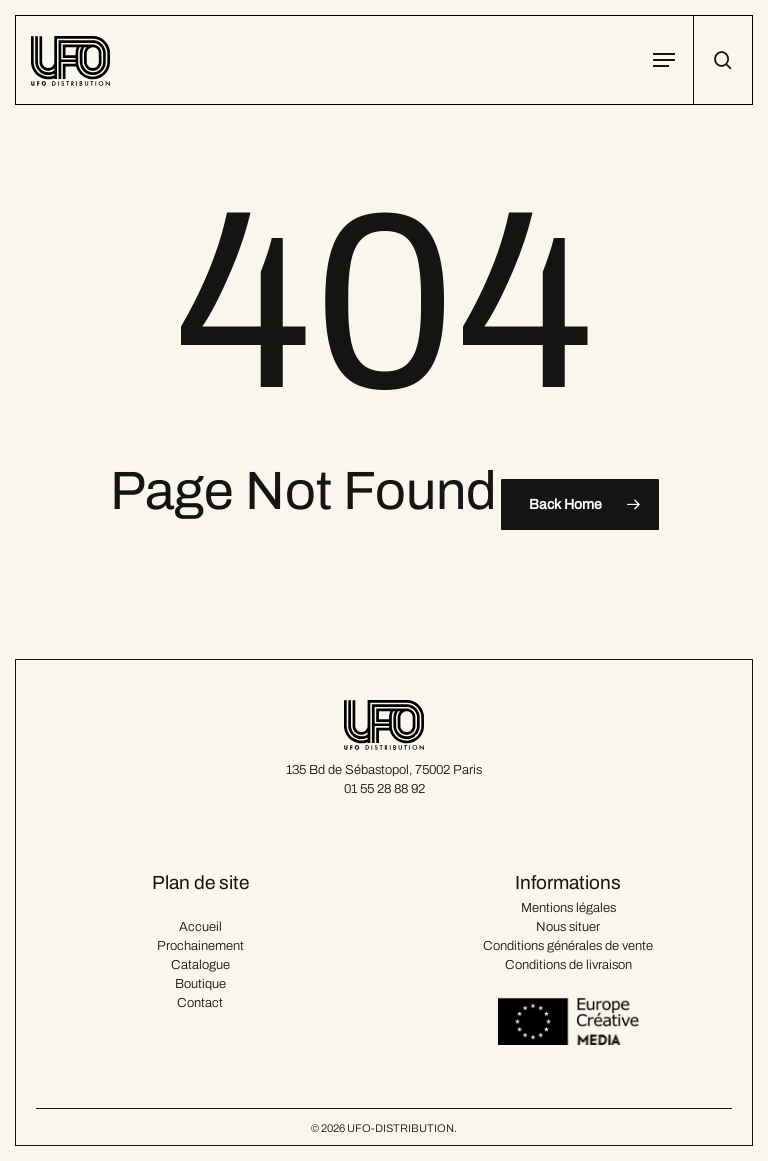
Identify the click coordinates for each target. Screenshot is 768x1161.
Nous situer (568, 927)
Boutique (200, 984)
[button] (664, 60)
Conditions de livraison (568, 965)
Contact (200, 1003)
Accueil (200, 927)
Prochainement (200, 946)
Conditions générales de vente (568, 946)
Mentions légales (568, 908)
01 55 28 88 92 (384, 789)
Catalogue (200, 965)
